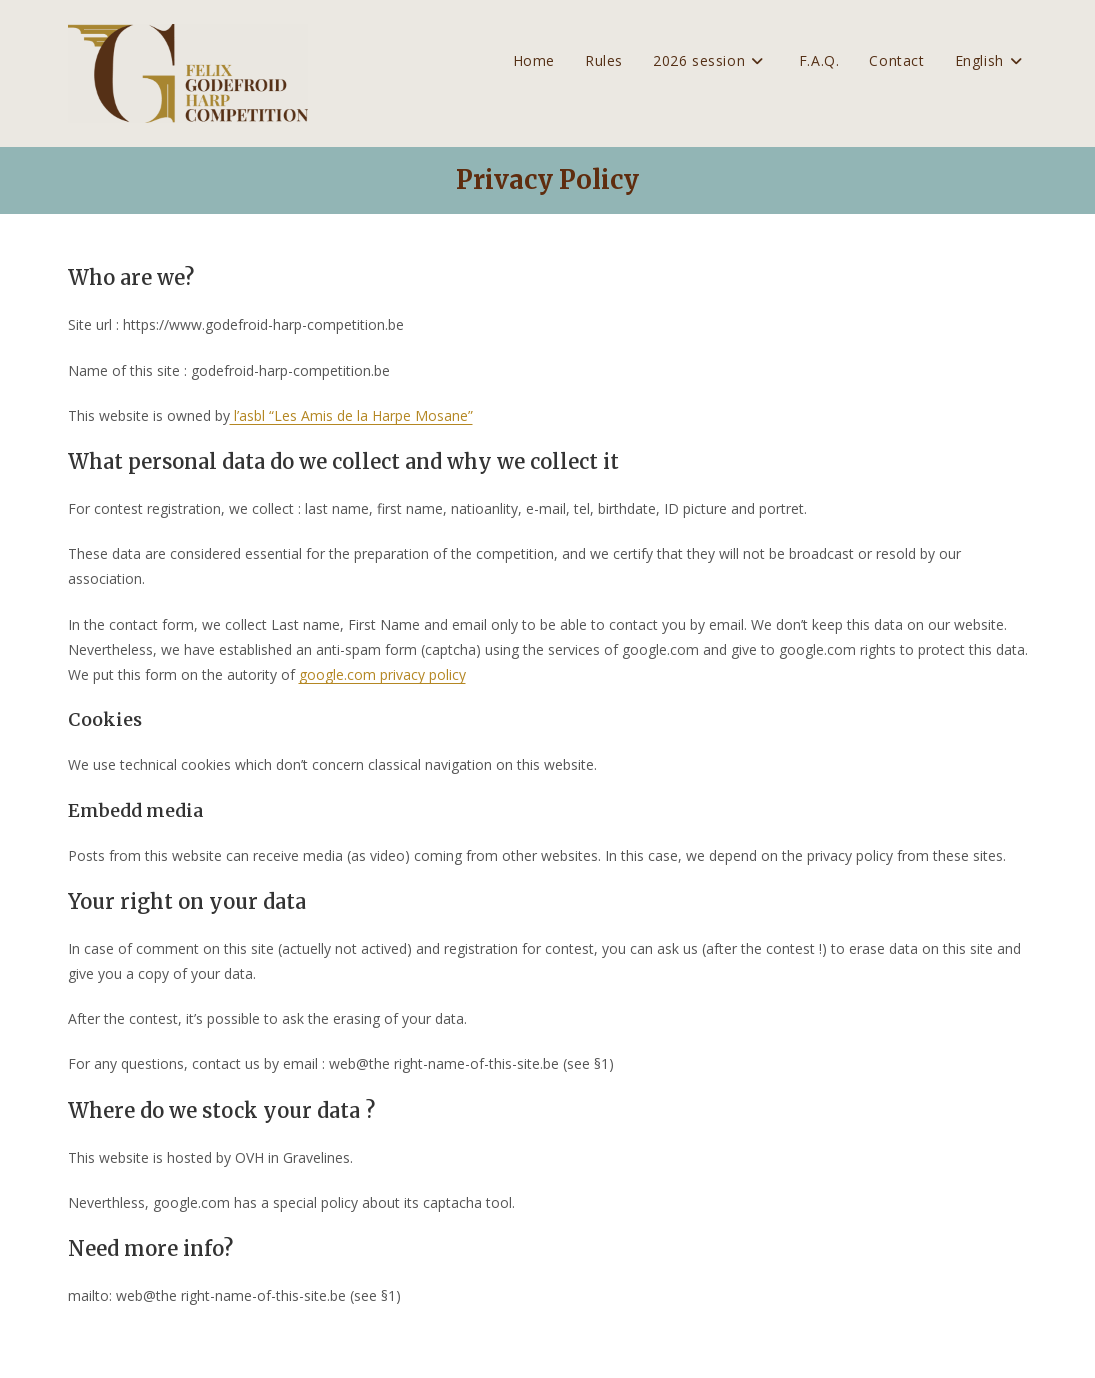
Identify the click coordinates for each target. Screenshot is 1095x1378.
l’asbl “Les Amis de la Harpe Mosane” (351, 415)
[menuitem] (991, 61)
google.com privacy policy (382, 674)
